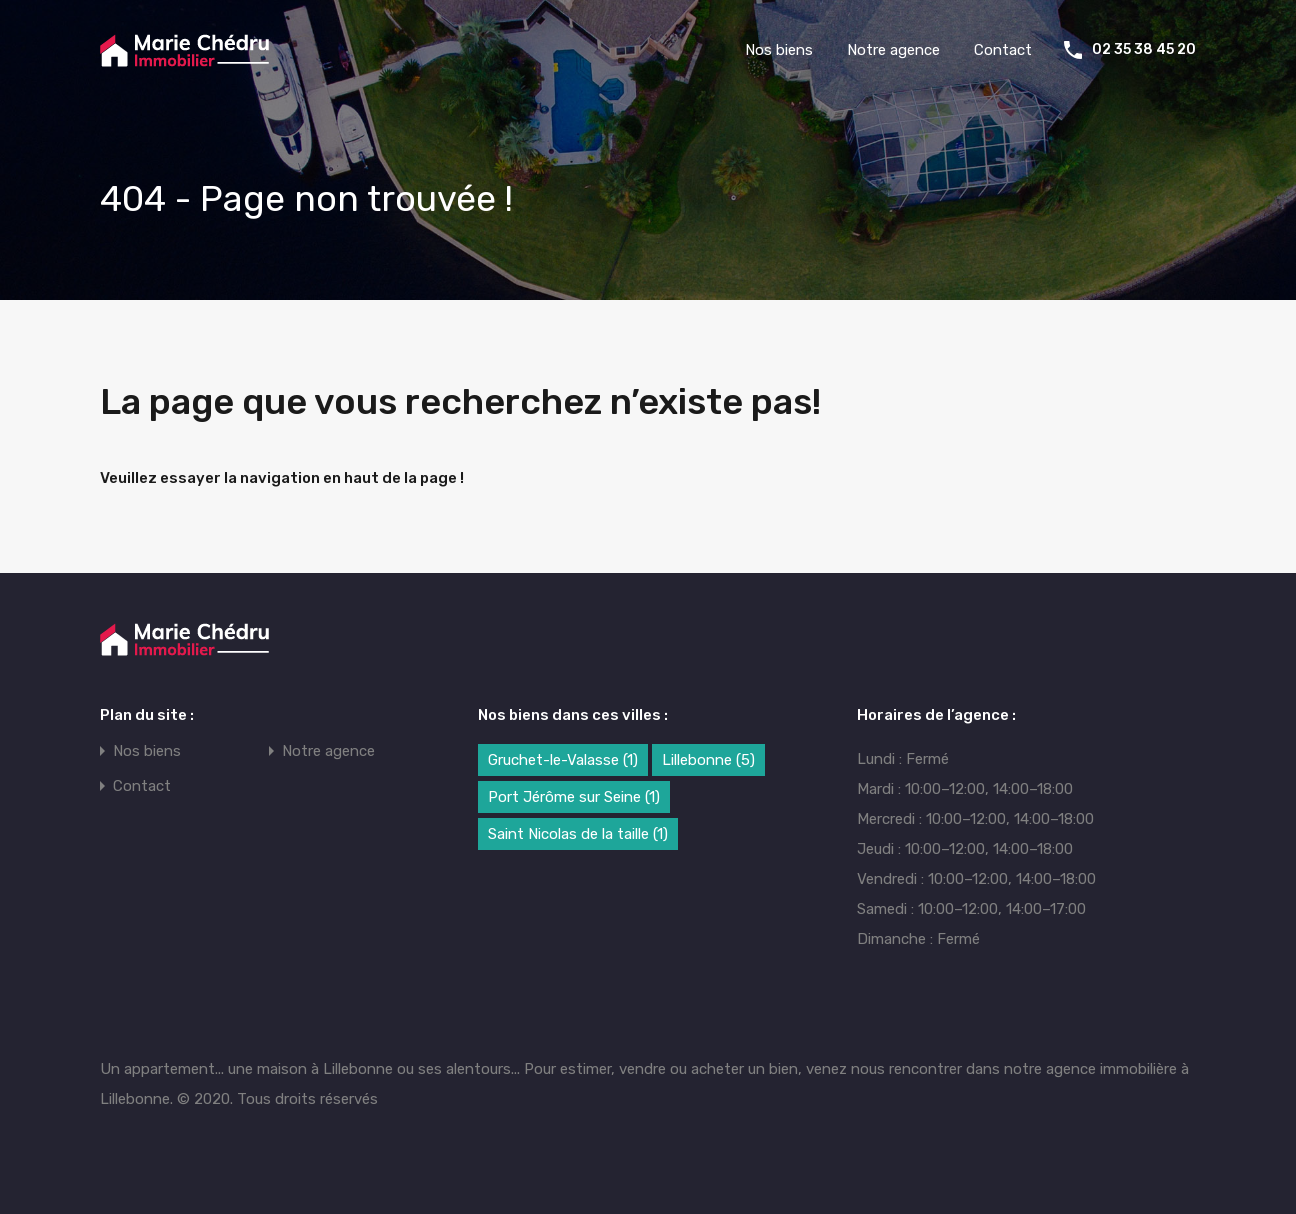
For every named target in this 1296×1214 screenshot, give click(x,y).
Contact (1003, 50)
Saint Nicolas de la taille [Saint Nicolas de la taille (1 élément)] (578, 834)
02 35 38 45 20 (1144, 50)
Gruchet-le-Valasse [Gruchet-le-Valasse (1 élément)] (563, 760)
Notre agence (893, 50)
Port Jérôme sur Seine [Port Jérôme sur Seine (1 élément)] (574, 797)
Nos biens (779, 50)
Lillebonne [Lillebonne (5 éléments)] (708, 760)
